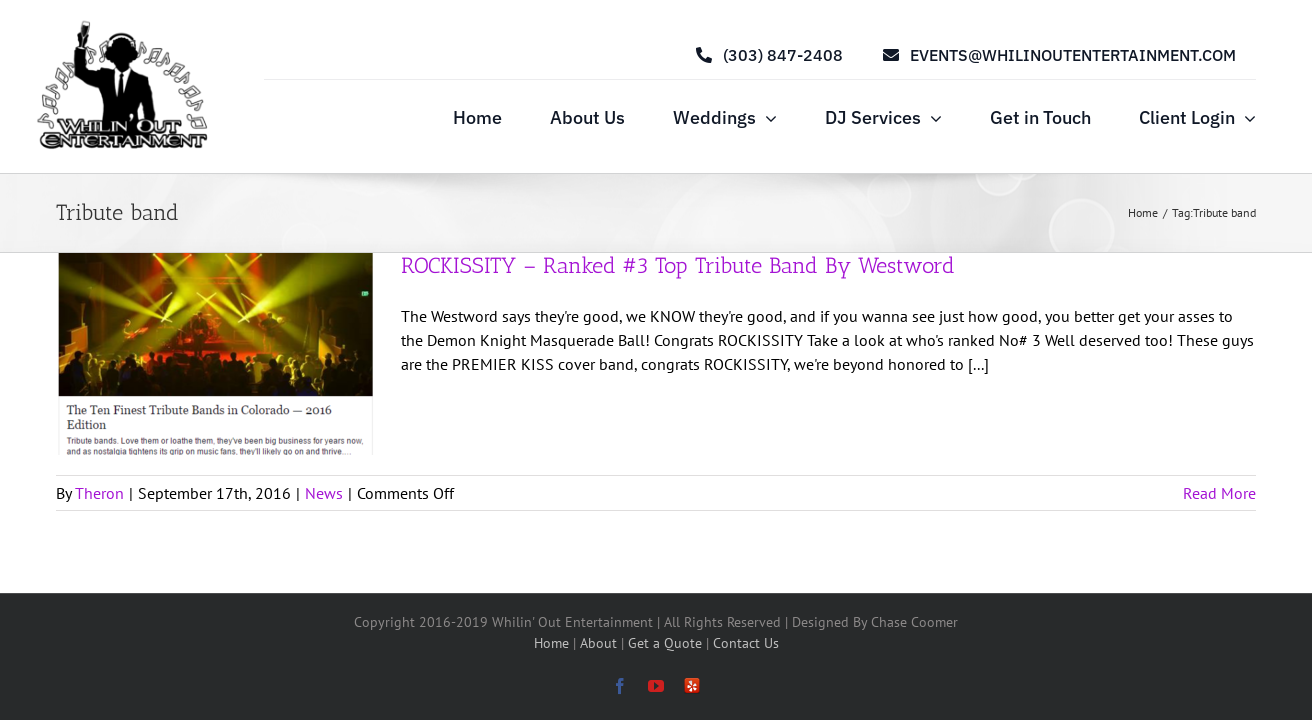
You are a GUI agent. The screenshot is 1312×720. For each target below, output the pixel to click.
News (324, 493)
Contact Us (746, 643)
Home (553, 643)
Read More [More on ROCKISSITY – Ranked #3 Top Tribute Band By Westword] (1219, 493)
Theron (99, 493)
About (600, 643)
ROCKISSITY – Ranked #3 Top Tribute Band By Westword (678, 265)
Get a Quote (667, 643)
